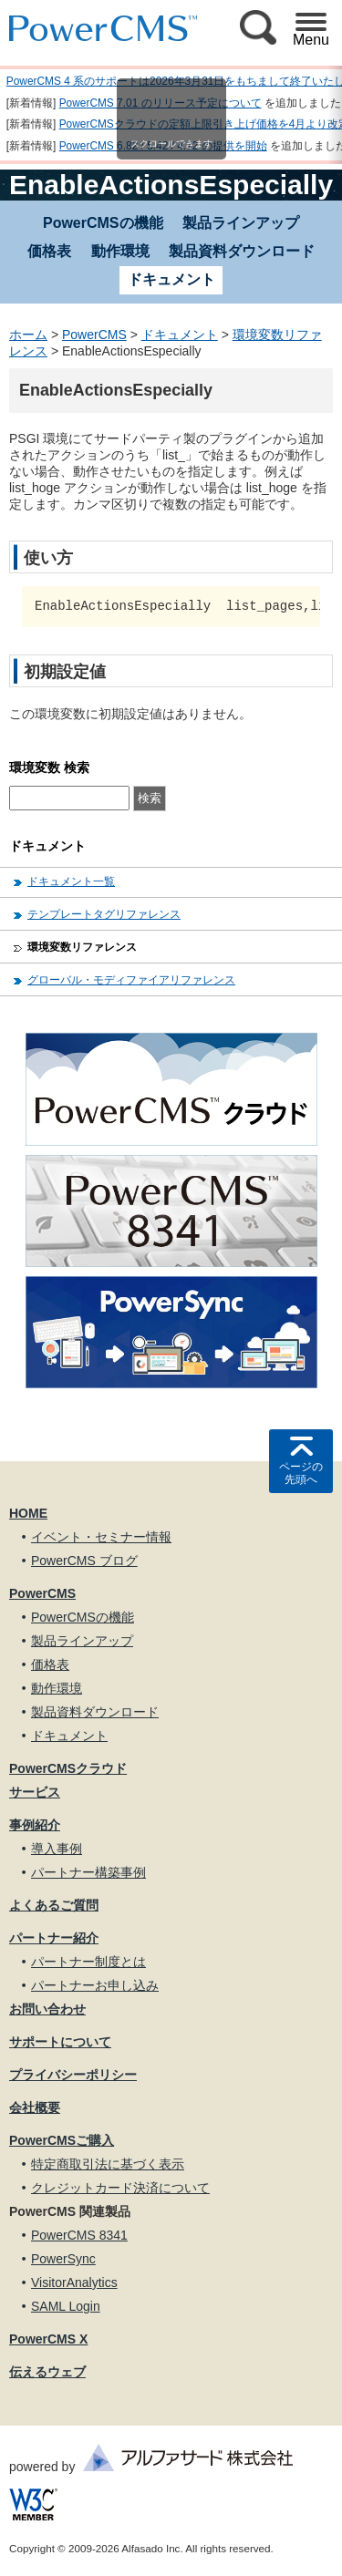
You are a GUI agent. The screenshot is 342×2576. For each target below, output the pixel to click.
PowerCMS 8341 (79, 2235)
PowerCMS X (48, 2339)
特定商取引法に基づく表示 (107, 2164)
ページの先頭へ (301, 1473)
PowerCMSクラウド (68, 1768)
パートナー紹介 (53, 1938)
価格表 (49, 251)
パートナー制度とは (88, 1961)
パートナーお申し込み (95, 1985)
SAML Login (65, 2306)
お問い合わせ (47, 2009)
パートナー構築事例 (88, 1872)
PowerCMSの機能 (103, 223)
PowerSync (63, 2258)
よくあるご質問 (53, 1905)
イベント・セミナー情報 (101, 1537)
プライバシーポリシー (73, 2074)
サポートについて (60, 2042)
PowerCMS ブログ (84, 1560)
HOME (28, 1513)
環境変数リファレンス (82, 947)
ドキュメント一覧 (71, 881)
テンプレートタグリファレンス (104, 914)
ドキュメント (179, 334)
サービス (34, 1792)
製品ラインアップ (240, 223)
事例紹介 (34, 1825)
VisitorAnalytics (74, 2282)
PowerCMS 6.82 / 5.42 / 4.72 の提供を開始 (163, 145)
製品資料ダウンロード (242, 251)
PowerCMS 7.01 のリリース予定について (160, 103)
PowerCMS (94, 334)
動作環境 (120, 251)
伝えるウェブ (47, 2372)
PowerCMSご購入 (61, 2140)
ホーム (28, 334)
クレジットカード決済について (120, 2187)
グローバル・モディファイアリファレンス (131, 980)
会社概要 (34, 2107)
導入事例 (56, 1848)
